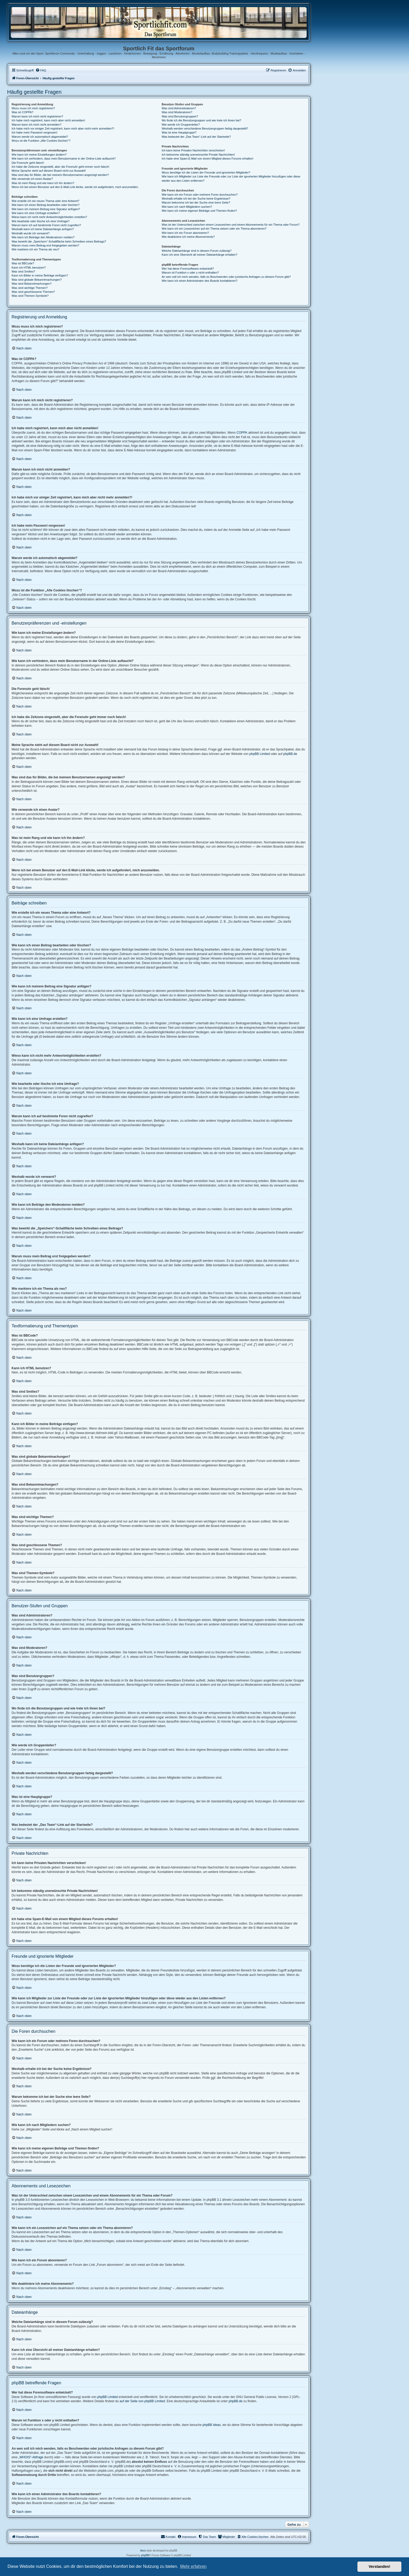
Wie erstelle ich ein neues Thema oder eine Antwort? (45, 200)
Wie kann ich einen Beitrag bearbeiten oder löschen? (45, 204)
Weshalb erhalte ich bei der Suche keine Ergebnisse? (196, 198)
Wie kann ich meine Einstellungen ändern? (39, 154)
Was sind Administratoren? (179, 108)
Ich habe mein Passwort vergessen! (34, 132)
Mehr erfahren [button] (193, 2566)
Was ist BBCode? (23, 263)
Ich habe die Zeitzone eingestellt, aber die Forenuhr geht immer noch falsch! (60, 166)
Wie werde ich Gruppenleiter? (181, 124)
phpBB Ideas (212, 2425)
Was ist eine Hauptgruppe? (179, 132)
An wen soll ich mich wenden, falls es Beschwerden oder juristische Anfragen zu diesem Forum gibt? (226, 276)
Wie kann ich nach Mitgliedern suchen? (187, 206)
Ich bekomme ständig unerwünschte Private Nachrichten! (198, 154)
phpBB (145, 2555)
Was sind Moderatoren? (177, 112)
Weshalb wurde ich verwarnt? (30, 233)
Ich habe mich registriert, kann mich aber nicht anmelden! (48, 120)
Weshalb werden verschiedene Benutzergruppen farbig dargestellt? (205, 128)
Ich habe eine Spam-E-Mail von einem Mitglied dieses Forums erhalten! (207, 158)
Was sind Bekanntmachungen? (32, 283)
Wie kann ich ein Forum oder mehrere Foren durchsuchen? (200, 194)
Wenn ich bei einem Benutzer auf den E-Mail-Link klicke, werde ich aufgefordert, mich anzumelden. (75, 187)
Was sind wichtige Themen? (30, 287)
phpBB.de (290, 754)
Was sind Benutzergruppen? (180, 116)
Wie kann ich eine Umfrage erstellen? (36, 213)
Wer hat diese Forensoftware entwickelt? (188, 268)
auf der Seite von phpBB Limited (142, 2401)
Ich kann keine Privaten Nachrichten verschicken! (193, 150)
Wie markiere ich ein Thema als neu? (35, 249)
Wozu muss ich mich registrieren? (33, 108)
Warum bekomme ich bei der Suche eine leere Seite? (196, 202)
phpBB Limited (259, 754)
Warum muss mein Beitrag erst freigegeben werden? (45, 245)
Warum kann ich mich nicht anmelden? (36, 124)
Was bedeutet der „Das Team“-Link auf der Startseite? (196, 136)
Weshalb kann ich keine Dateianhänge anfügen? (43, 229)
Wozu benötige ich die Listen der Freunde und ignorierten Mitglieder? (206, 172)
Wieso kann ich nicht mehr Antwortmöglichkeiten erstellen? (49, 217)
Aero (143, 2550)
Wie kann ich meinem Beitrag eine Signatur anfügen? (46, 209)
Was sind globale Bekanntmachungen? (37, 279)
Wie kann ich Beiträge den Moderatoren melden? (43, 237)
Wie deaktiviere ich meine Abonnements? (188, 236)
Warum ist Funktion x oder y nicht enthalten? (190, 272)
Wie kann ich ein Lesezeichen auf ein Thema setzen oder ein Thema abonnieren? (214, 228)
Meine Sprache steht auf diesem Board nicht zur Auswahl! (49, 170)
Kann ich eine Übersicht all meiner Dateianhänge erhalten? (199, 254)
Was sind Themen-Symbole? (30, 295)
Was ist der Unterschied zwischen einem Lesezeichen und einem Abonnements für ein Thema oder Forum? (231, 224)
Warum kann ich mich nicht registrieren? (37, 116)
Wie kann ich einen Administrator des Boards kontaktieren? (199, 280)
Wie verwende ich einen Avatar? (32, 178)
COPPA (242, 432)
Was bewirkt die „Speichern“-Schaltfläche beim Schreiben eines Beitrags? (59, 241)
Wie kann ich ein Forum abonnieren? (185, 232)
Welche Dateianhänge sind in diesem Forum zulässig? (196, 250)
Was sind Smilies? (23, 271)
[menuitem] (41, 70)
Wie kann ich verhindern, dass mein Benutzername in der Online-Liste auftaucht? (64, 158)
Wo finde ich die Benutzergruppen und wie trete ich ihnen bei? (201, 120)
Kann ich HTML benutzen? (29, 267)
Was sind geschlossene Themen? (33, 291)
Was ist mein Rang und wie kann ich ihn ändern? (43, 183)
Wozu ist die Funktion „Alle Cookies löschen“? (41, 140)
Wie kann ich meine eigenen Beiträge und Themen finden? (199, 210)
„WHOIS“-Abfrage (30, 2457)
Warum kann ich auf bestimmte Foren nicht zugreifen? (46, 225)
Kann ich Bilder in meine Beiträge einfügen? (40, 275)
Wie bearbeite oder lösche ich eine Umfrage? (40, 221)
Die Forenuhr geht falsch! (28, 162)
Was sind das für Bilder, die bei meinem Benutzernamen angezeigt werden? (60, 174)
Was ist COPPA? (22, 112)
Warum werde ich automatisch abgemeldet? (40, 136)
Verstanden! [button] (379, 2566)
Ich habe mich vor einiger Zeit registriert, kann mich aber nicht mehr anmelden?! (63, 128)
